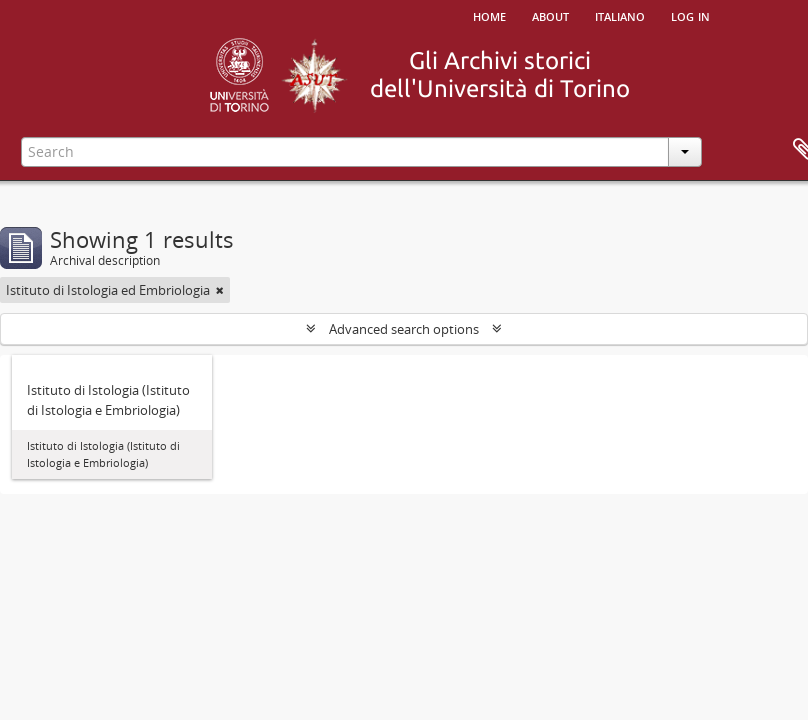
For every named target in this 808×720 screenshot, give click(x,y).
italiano (620, 15)
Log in (690, 15)
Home (489, 15)
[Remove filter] (220, 290)
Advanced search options (404, 329)
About (550, 15)
